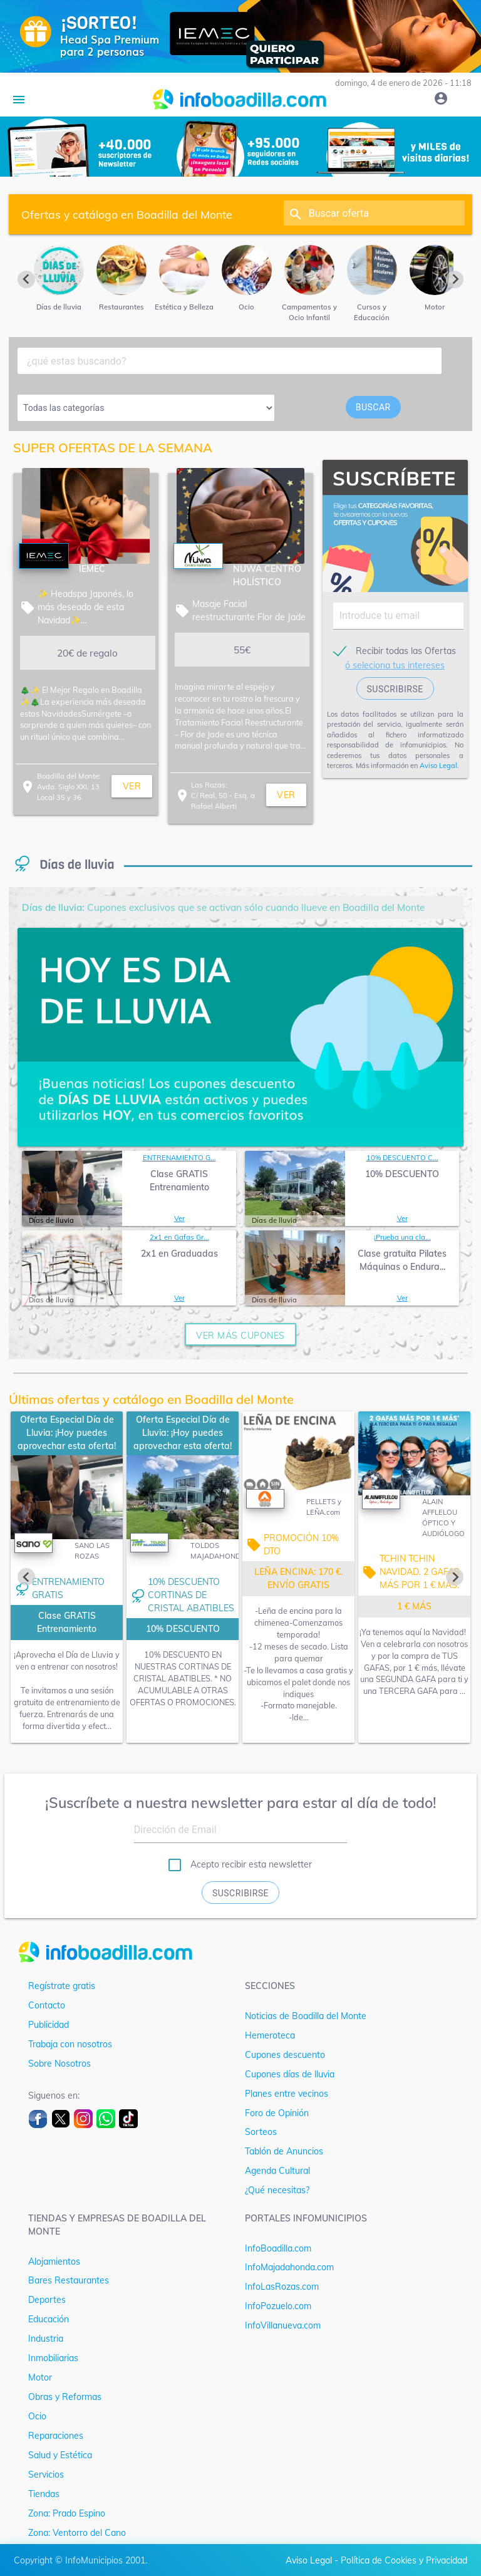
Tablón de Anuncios (284, 2151)
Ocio (37, 2416)
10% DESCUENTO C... (402, 1157)
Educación (48, 2319)
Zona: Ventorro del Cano (77, 2532)
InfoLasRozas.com (282, 2286)
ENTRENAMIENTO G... (179, 1157)
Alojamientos (54, 2261)
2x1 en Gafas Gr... (179, 1237)
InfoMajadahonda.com (289, 2267)
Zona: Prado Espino (66, 2513)
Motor (40, 2377)
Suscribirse (240, 1893)
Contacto (46, 2005)
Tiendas (43, 2494)
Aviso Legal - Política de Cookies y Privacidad (376, 2560)
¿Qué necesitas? (277, 2190)
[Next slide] (454, 279)
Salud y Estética (60, 2455)
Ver (179, 1218)
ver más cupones (240, 1335)
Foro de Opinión (277, 2113)
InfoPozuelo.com (278, 2306)
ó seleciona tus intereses (395, 665)
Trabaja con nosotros (70, 2044)
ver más (132, 789)
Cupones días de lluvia (289, 2074)
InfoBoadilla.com (278, 2248)
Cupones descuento (285, 2054)
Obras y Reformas (64, 2396)
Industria (45, 2338)
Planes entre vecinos (286, 2093)
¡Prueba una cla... (402, 1237)
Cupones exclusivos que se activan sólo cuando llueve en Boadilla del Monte (223, 907)
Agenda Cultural (277, 2170)
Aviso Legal (438, 765)
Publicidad (48, 2024)
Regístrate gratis (61, 1986)
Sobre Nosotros (59, 2063)
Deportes (47, 2299)
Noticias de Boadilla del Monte (305, 2016)
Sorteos (261, 2131)
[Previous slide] (26, 279)
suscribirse (395, 689)
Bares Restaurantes (68, 2280)
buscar (373, 407)
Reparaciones (55, 2435)
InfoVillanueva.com (283, 2325)
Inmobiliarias (53, 2358)
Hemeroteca (270, 2035)
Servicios (46, 2474)
